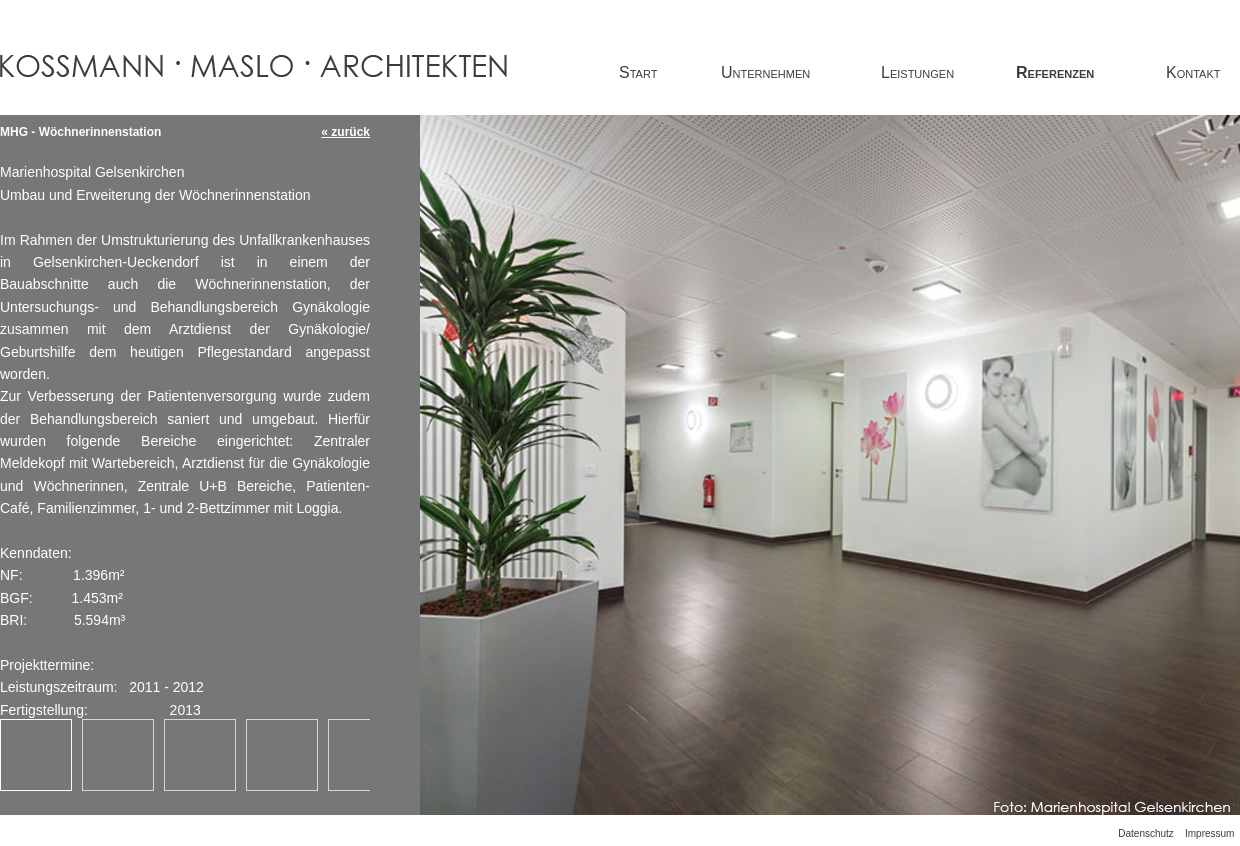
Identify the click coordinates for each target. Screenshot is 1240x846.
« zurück (345, 132)
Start (638, 72)
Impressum (1209, 833)
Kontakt (1193, 72)
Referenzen (1055, 72)
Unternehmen (765, 72)
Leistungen (917, 72)
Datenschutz (1146, 833)
